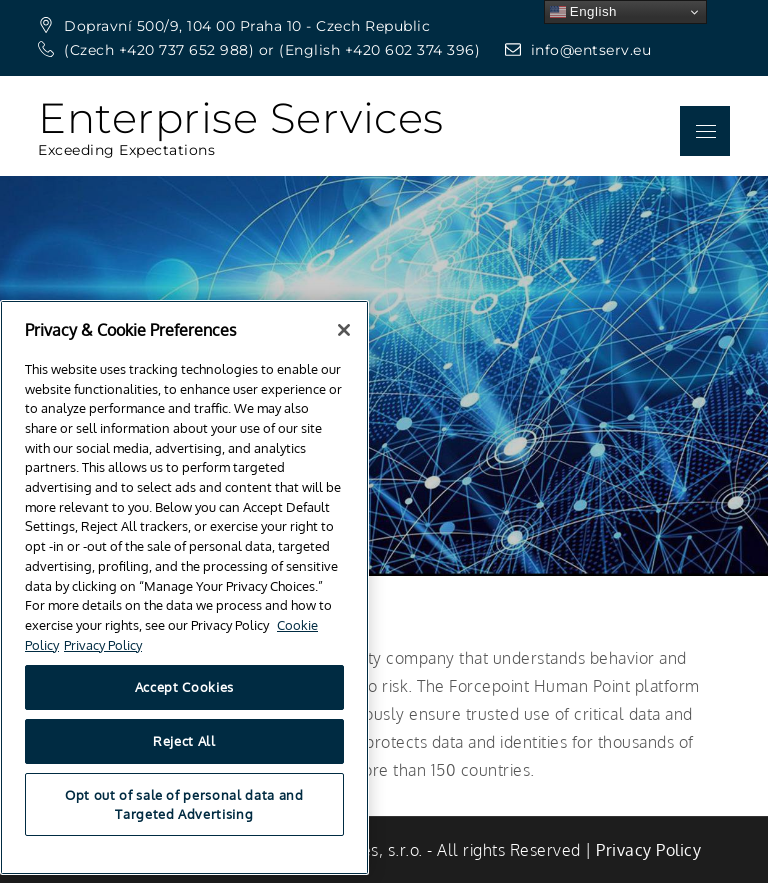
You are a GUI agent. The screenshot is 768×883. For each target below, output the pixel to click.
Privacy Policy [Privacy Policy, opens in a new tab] (103, 664)
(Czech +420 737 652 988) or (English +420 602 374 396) (261, 50)
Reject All (184, 760)
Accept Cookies (184, 706)
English (583, 12)
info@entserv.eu (578, 50)
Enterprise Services (241, 118)
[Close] (344, 349)
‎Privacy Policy (648, 850)
